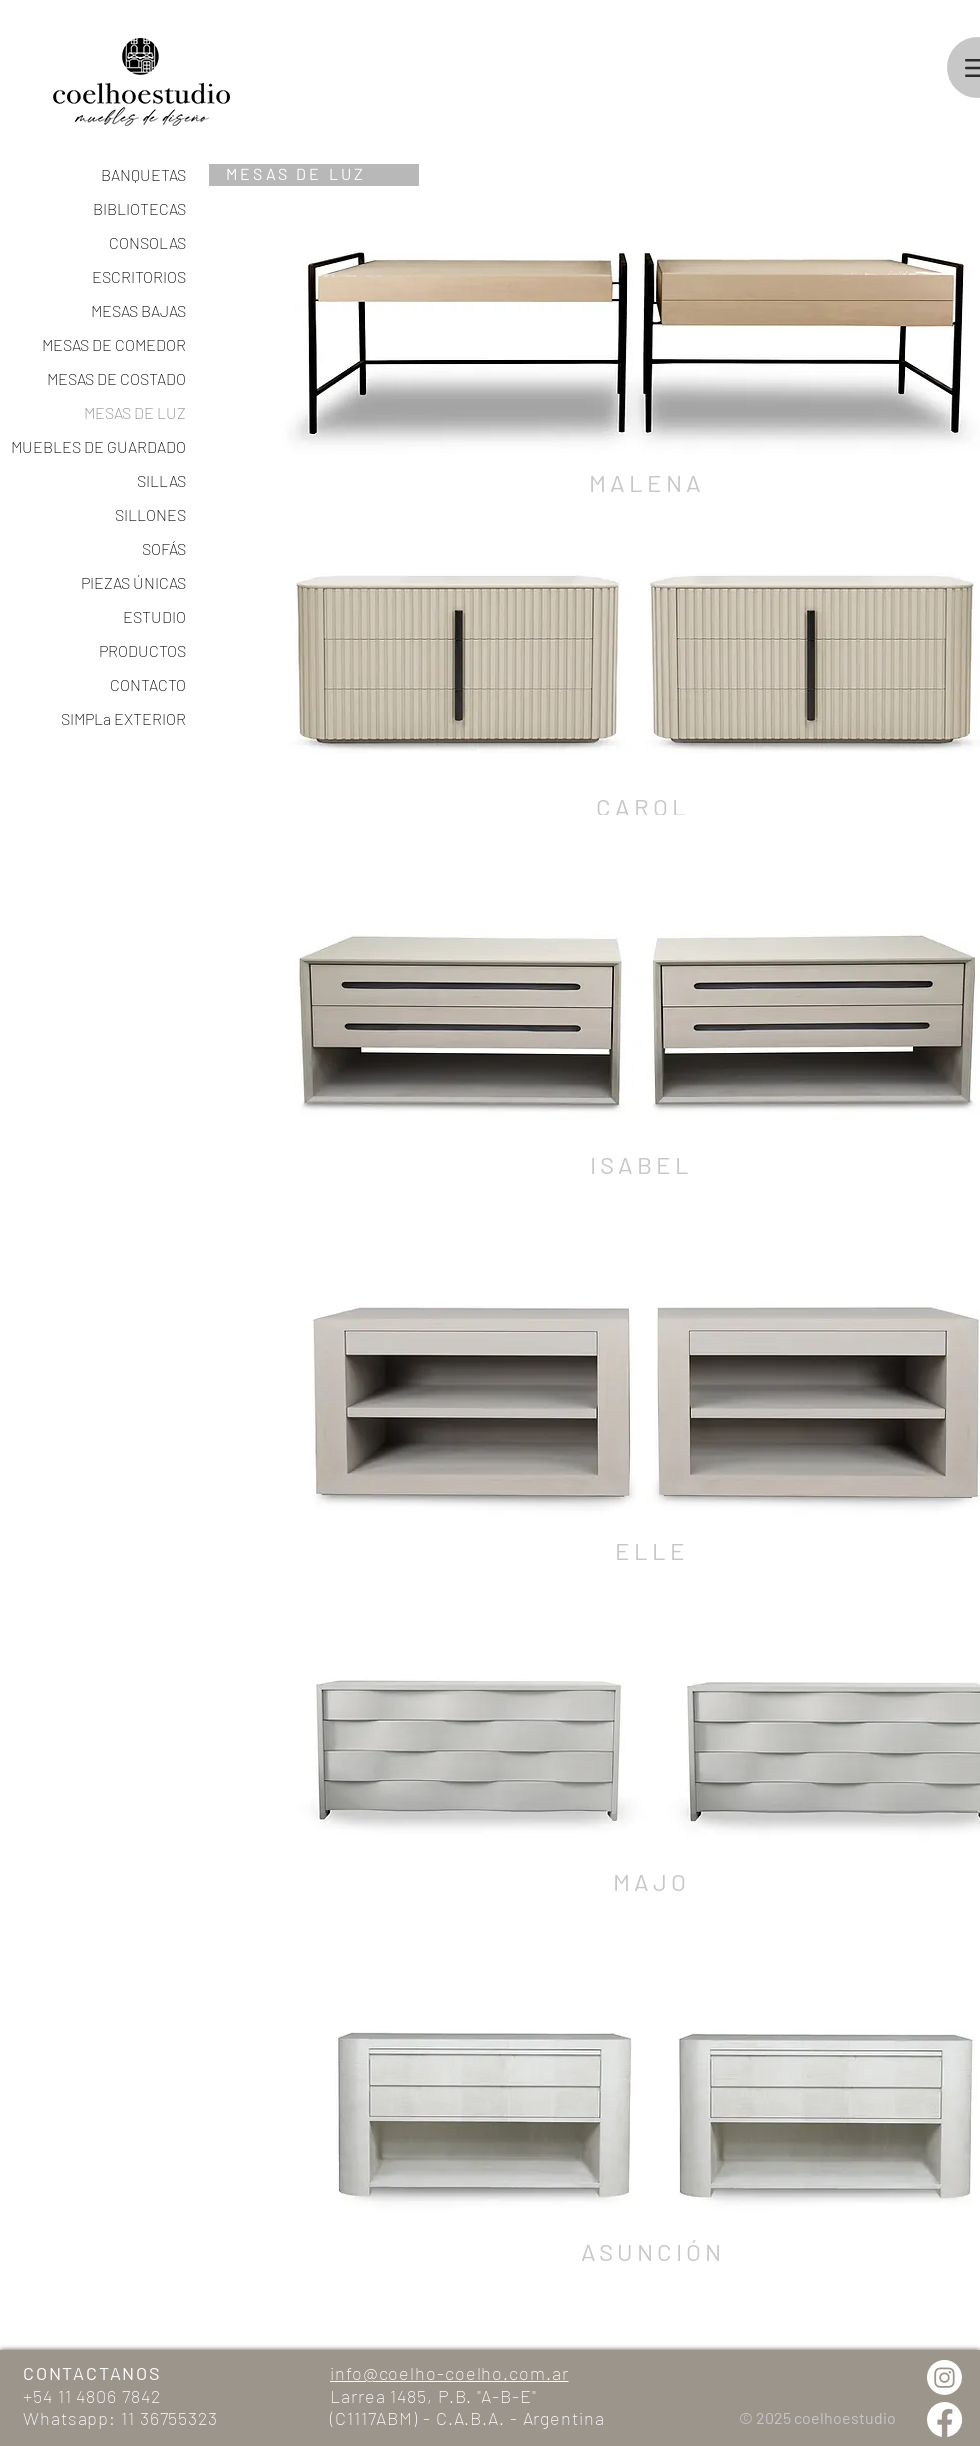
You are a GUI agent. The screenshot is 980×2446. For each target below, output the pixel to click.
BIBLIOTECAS (139, 208)
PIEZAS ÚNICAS (133, 582)
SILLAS (161, 480)
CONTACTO (148, 684)
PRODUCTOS (142, 650)
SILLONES (150, 514)
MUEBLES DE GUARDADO (115, 446)
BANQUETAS (143, 174)
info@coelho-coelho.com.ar (449, 2373)
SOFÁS (164, 548)
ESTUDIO (154, 616)
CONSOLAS (147, 242)
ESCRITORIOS (139, 276)
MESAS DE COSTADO (116, 378)
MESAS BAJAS (138, 310)
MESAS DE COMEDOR (115, 344)
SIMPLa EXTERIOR (123, 718)
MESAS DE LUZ (135, 412)
